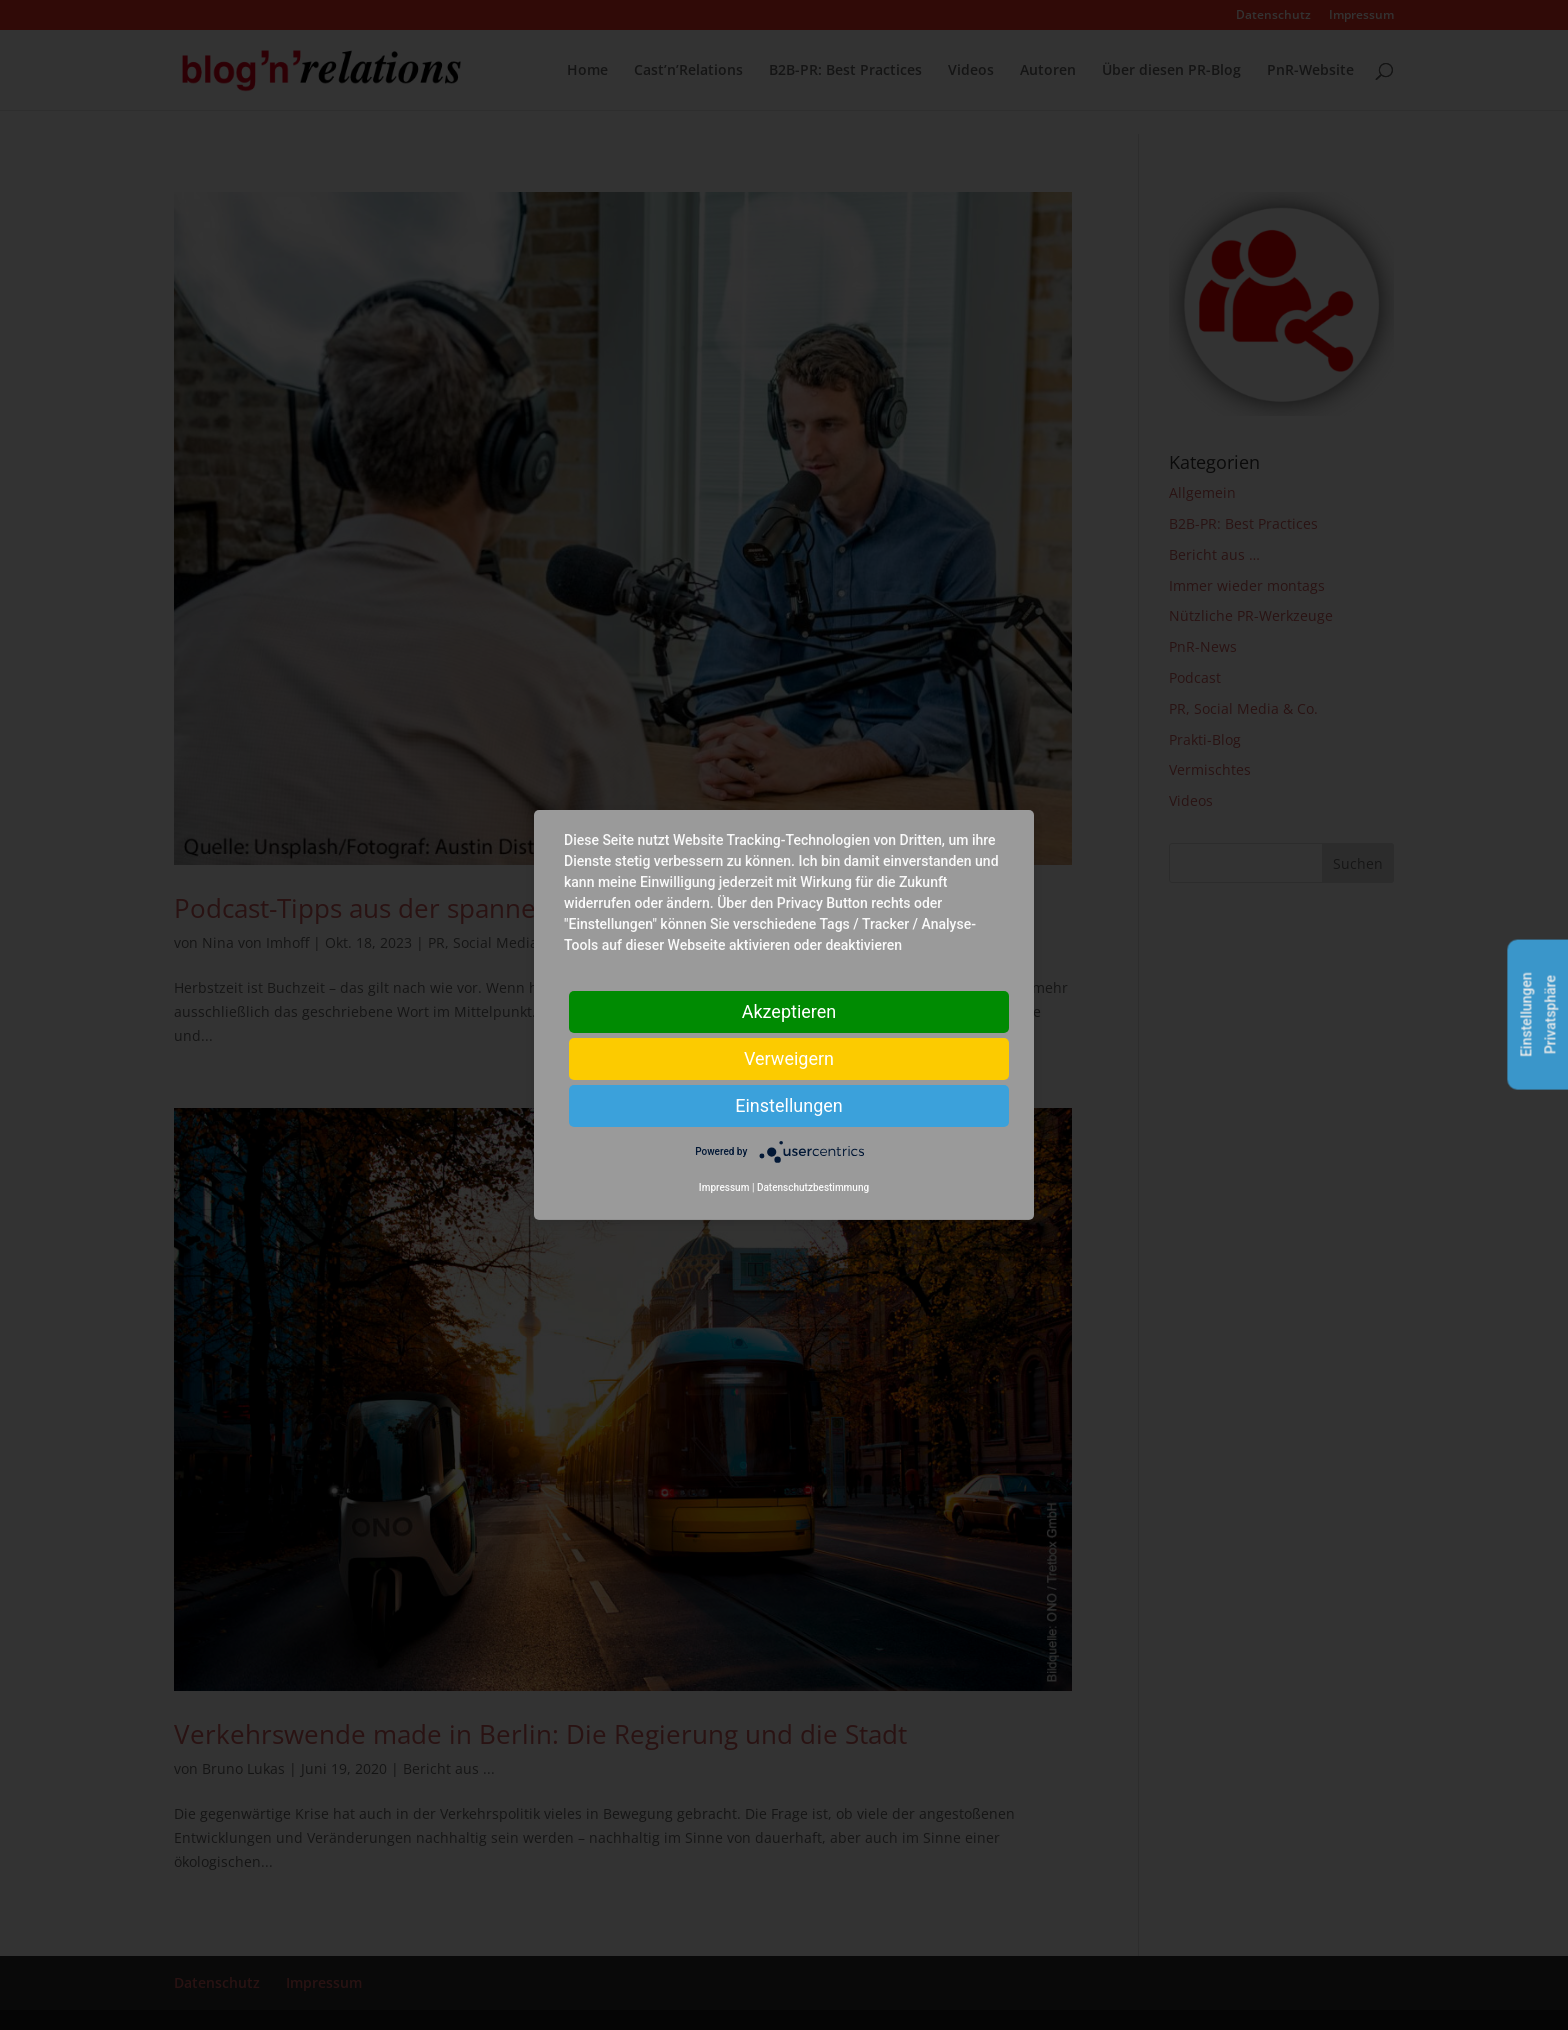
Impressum (724, 1187)
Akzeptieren (789, 1011)
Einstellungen (788, 1105)
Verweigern (789, 1058)
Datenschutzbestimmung (813, 1187)
